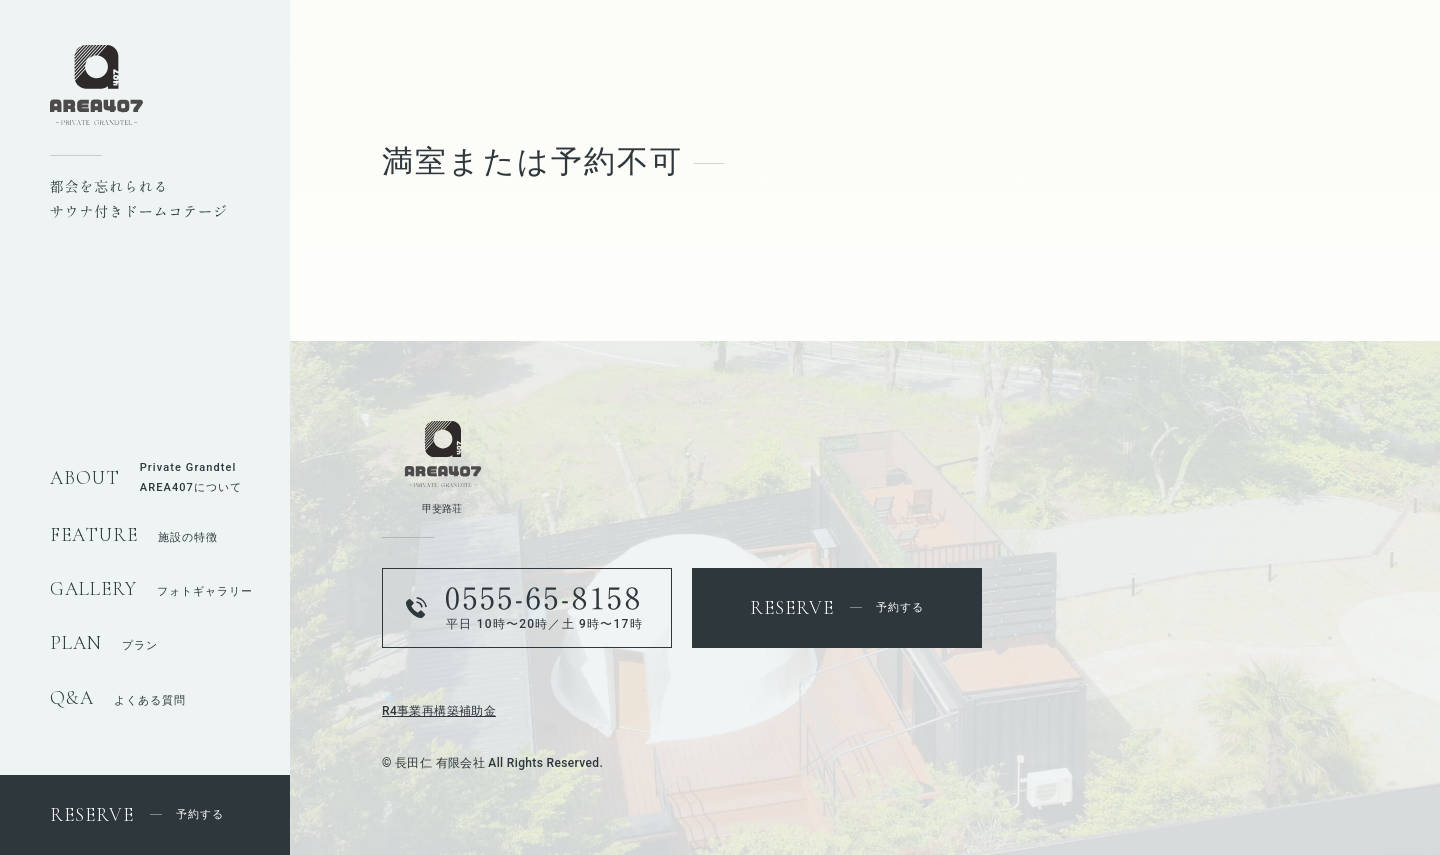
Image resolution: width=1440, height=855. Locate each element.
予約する (137, 814)
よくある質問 (118, 700)
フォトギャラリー (151, 591)
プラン (104, 645)
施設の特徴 (134, 537)
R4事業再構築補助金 (439, 711)
